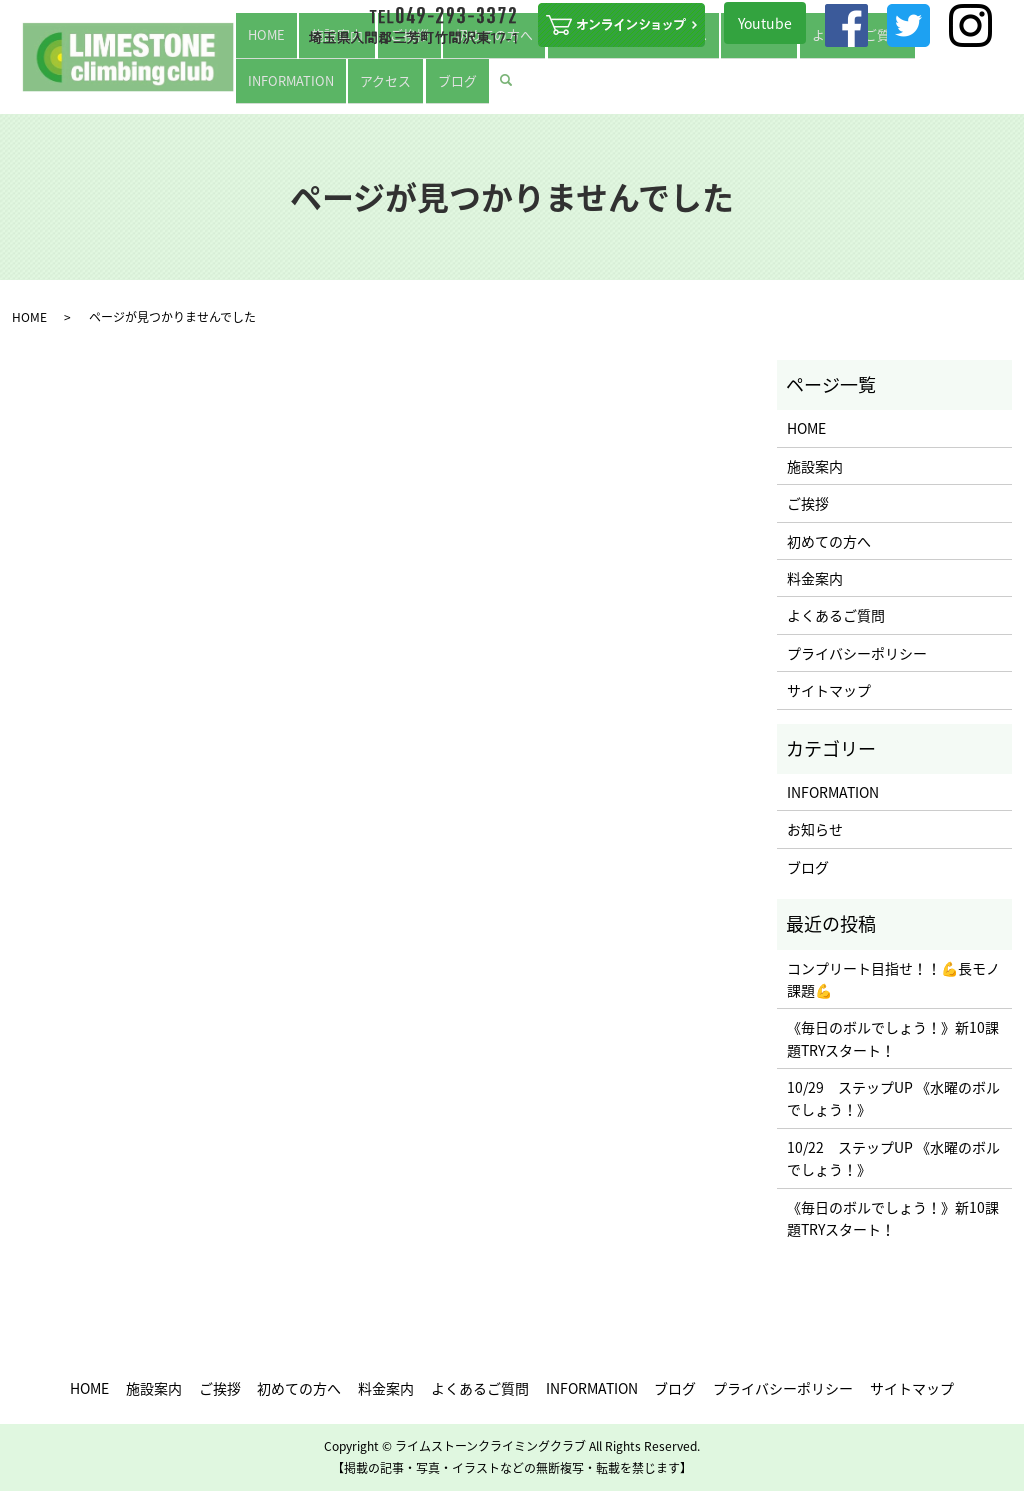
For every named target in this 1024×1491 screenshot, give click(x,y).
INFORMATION (822, 88)
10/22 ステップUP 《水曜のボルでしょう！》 (893, 1158)
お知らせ (815, 829)
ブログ (947, 88)
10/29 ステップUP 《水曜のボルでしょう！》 (893, 1098)
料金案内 (653, 88)
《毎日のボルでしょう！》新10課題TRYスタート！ (893, 1038)
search (1000, 87)
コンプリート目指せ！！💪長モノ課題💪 (893, 979)
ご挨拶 (373, 88)
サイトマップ (829, 690)
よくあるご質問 (729, 88)
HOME (269, 88)
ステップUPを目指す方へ (550, 88)
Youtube (765, 23)
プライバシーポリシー (857, 653)
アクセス (895, 88)
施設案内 (321, 88)
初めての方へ (437, 88)
